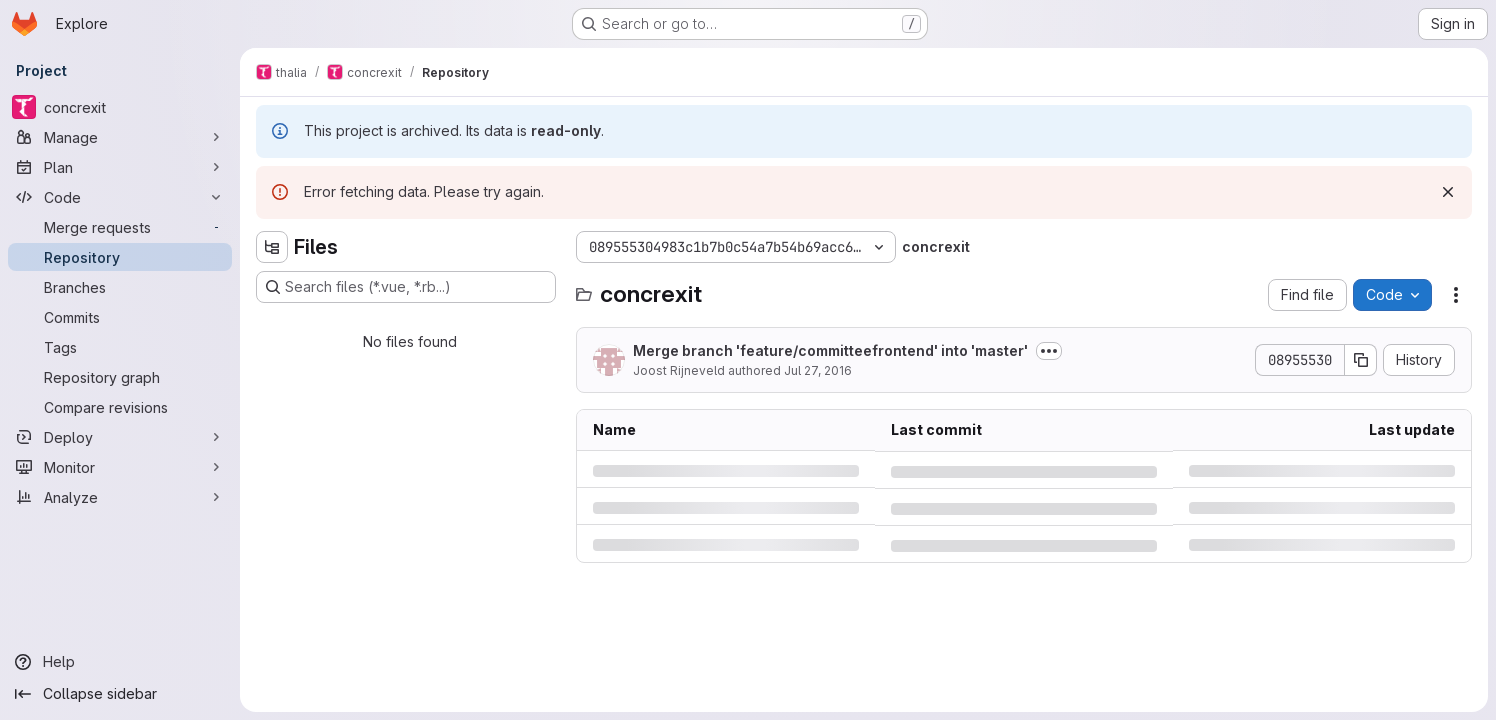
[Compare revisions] (120, 407)
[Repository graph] (120, 377)
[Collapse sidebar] (120, 694)
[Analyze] (120, 497)
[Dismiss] (1448, 192)
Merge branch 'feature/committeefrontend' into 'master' (830, 350)
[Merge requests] (120, 227)
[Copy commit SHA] (1361, 360)
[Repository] (120, 257)
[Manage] (120, 137)
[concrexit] (120, 107)
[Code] (120, 197)
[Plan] (120, 167)
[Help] (120, 662)
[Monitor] (120, 467)
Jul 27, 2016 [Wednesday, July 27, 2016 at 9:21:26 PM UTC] (818, 370)
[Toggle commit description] (1049, 351)
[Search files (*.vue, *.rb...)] (406, 287)
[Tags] (120, 347)
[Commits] (120, 317)
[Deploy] (120, 437)
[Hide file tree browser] (272, 247)
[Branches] (120, 287)
